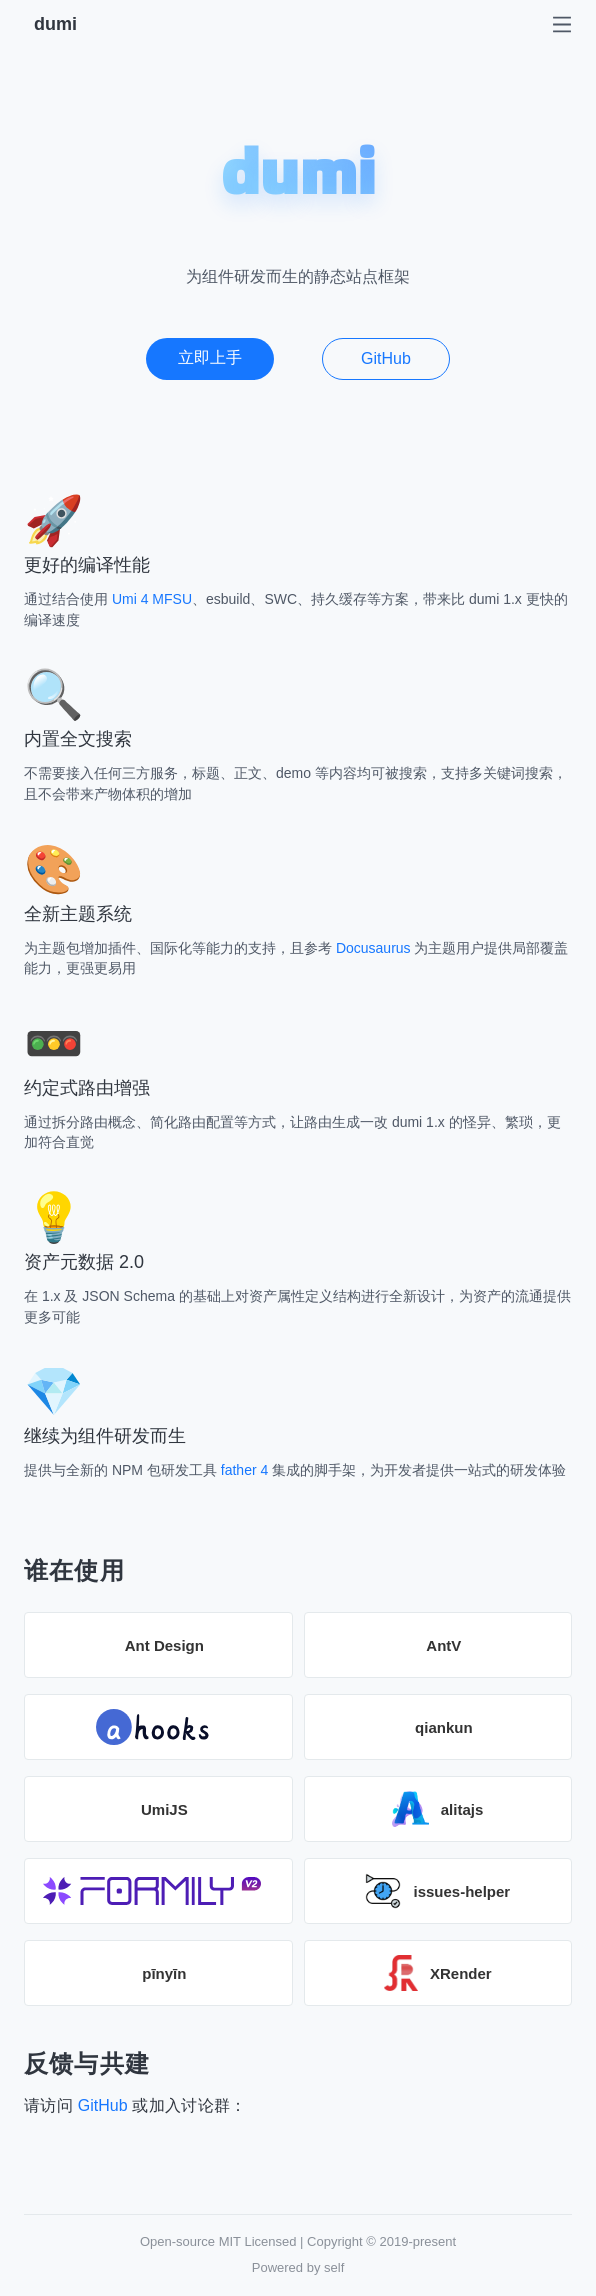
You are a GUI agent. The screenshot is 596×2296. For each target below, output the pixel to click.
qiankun (444, 1727)
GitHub (386, 358)
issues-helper (437, 1891)
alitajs (437, 1809)
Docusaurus (373, 948)
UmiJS (164, 1809)
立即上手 (210, 357)
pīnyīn (164, 1973)
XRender (438, 1973)
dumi (55, 24)
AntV (443, 1645)
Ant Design (164, 1645)
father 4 (244, 1470)
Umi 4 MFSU (152, 599)
